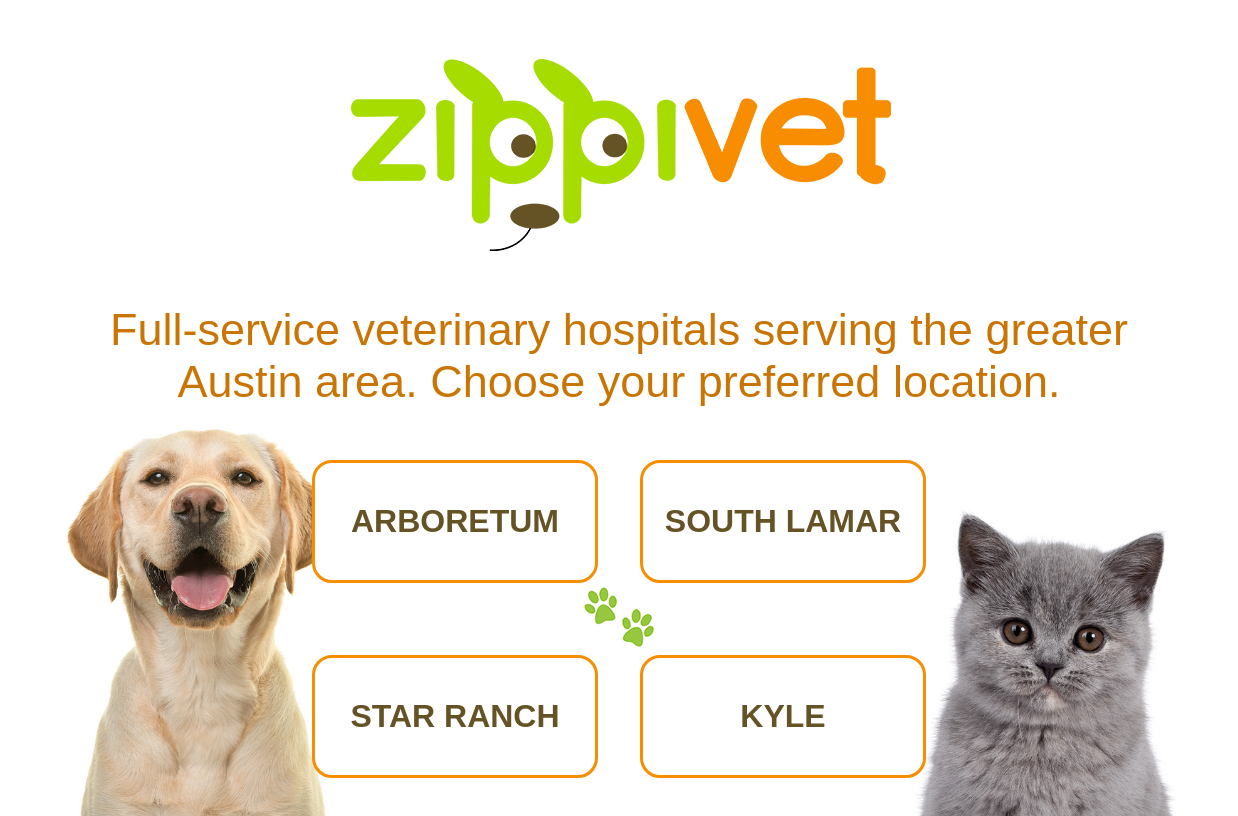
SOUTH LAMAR (783, 521)
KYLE (782, 716)
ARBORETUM (455, 521)
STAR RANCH (454, 716)
